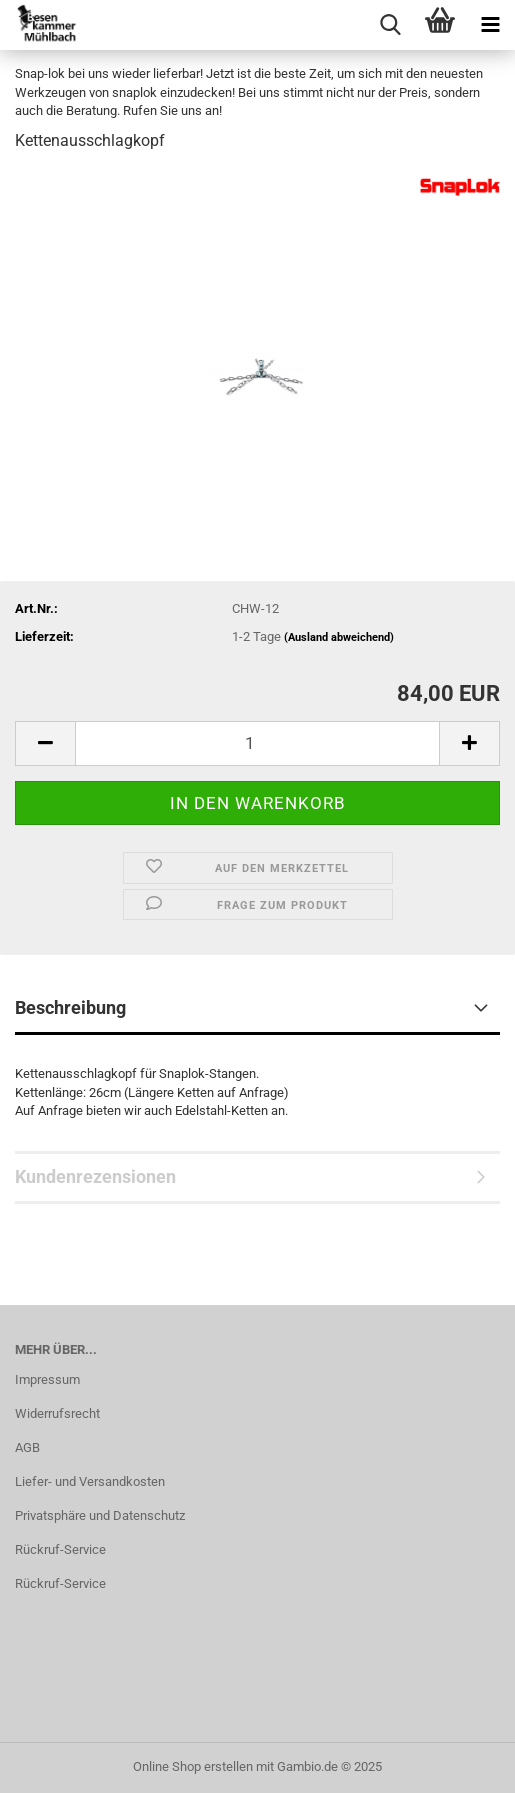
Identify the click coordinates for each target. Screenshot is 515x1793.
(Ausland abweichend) (339, 637)
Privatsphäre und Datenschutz (100, 1515)
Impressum (47, 1379)
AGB (27, 1447)
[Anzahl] (257, 743)
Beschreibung (70, 1007)
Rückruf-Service (60, 1549)
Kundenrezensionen (95, 1176)
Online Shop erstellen (193, 1766)
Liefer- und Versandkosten (90, 1481)
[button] (45, 743)
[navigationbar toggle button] (490, 25)
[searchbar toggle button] (390, 25)
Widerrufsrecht (57, 1413)
